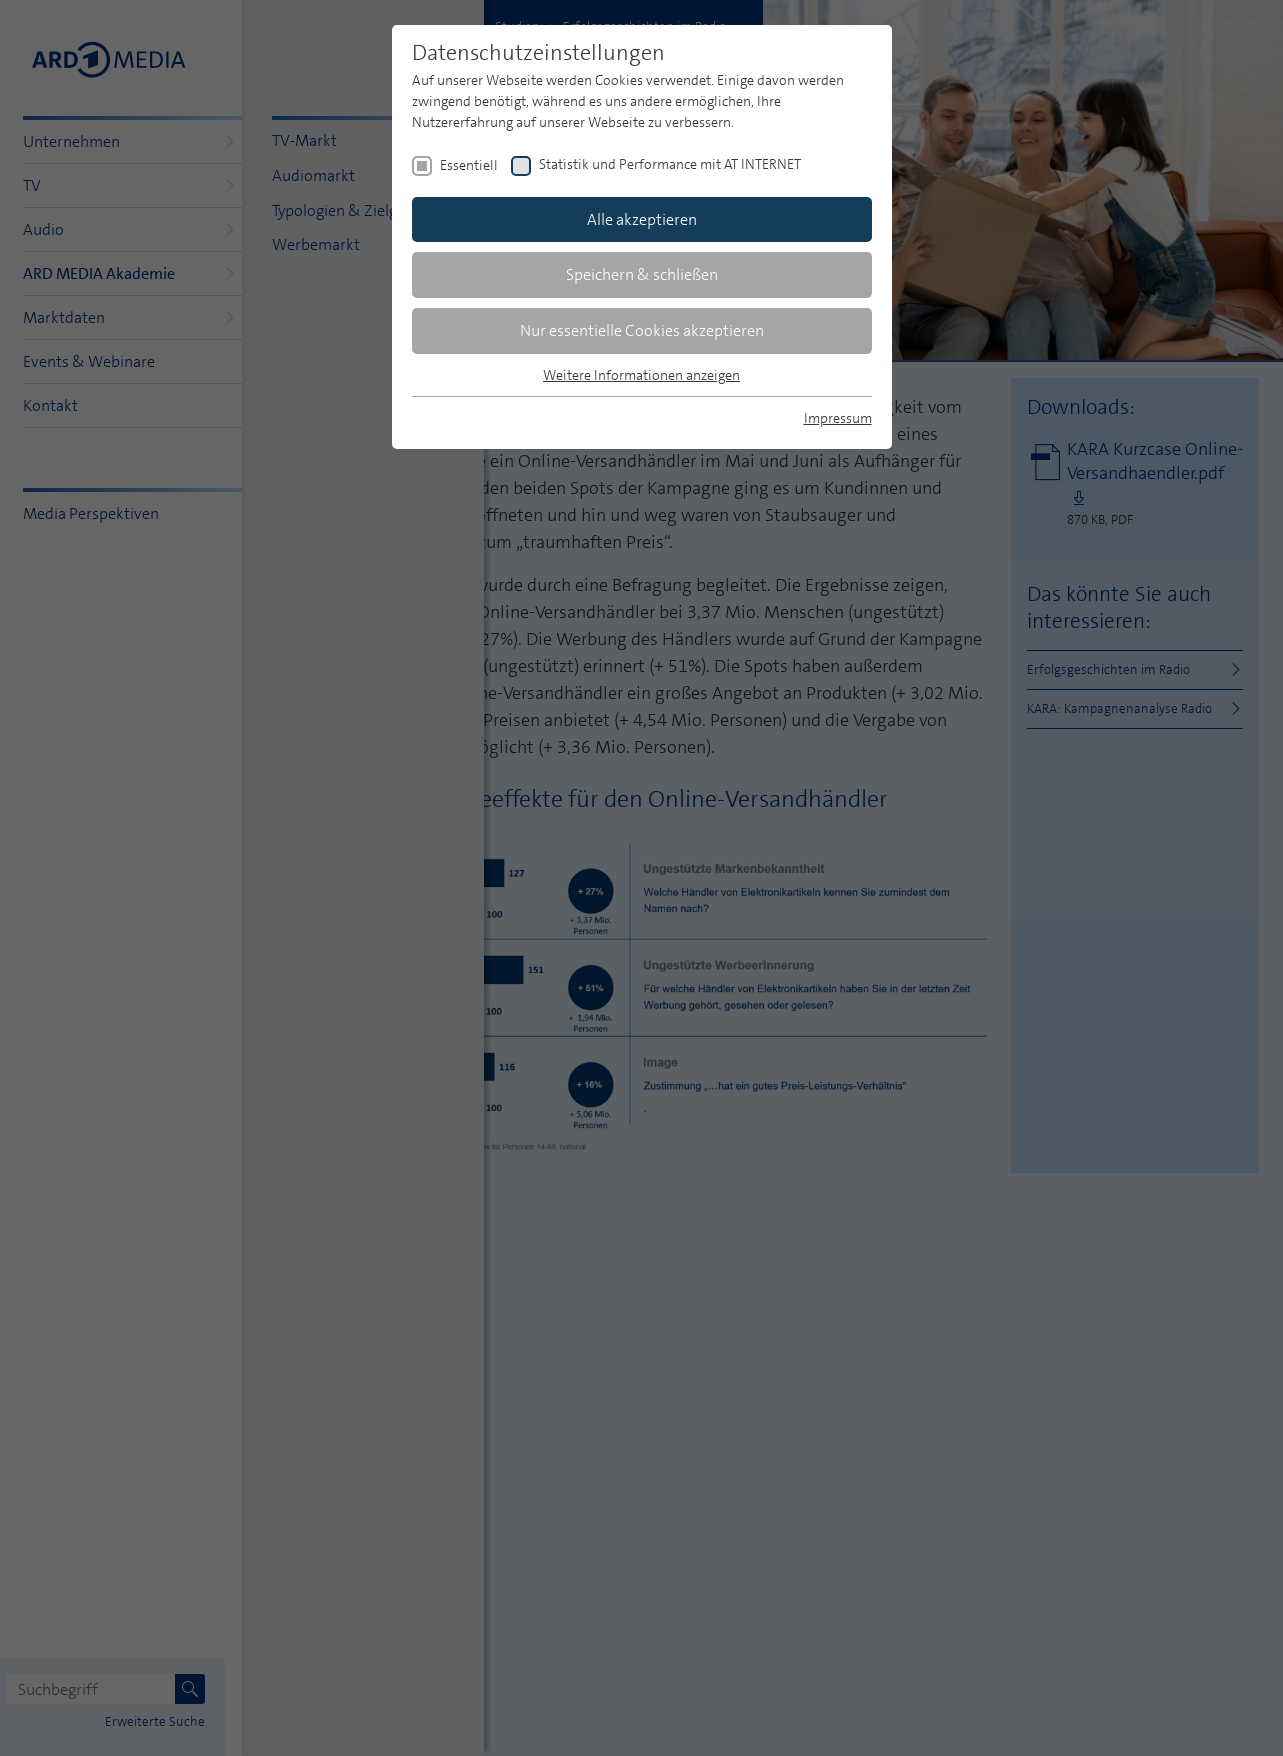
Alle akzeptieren (642, 219)
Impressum (838, 418)
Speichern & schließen (642, 274)
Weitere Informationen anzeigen (641, 375)
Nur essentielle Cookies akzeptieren (642, 330)
